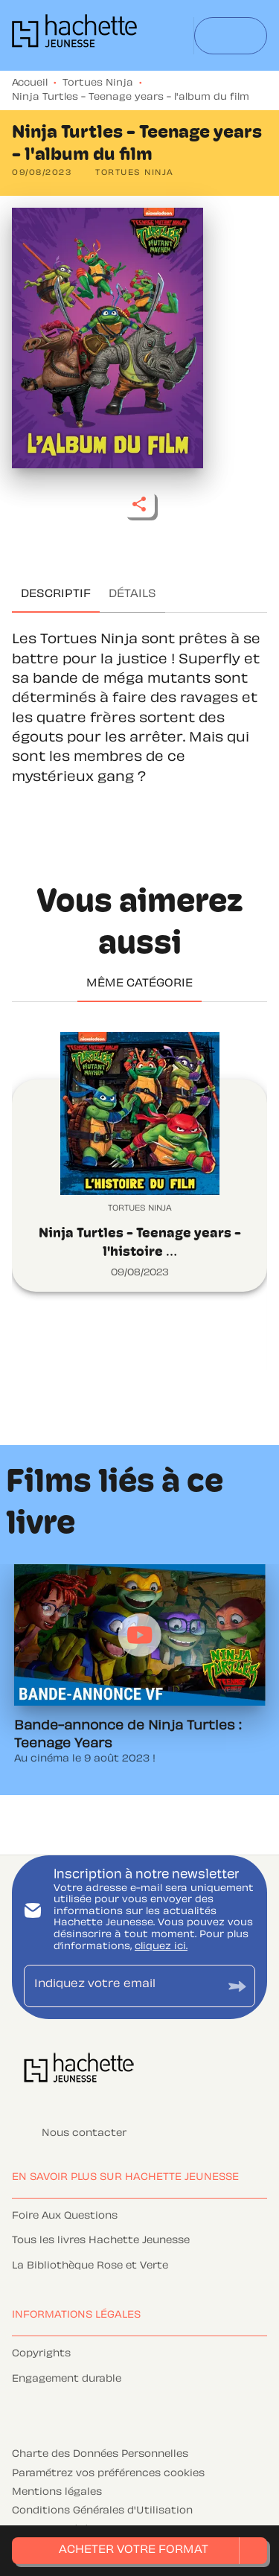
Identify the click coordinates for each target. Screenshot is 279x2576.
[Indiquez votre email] (121, 1986)
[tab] (56, 595)
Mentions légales (57, 2492)
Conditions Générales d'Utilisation (102, 2511)
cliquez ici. (161, 1946)
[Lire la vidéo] (139, 1635)
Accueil (30, 83)
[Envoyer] (237, 1985)
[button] (134, 173)
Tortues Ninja (97, 83)
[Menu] (230, 35)
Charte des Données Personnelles (100, 2454)
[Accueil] (74, 35)
